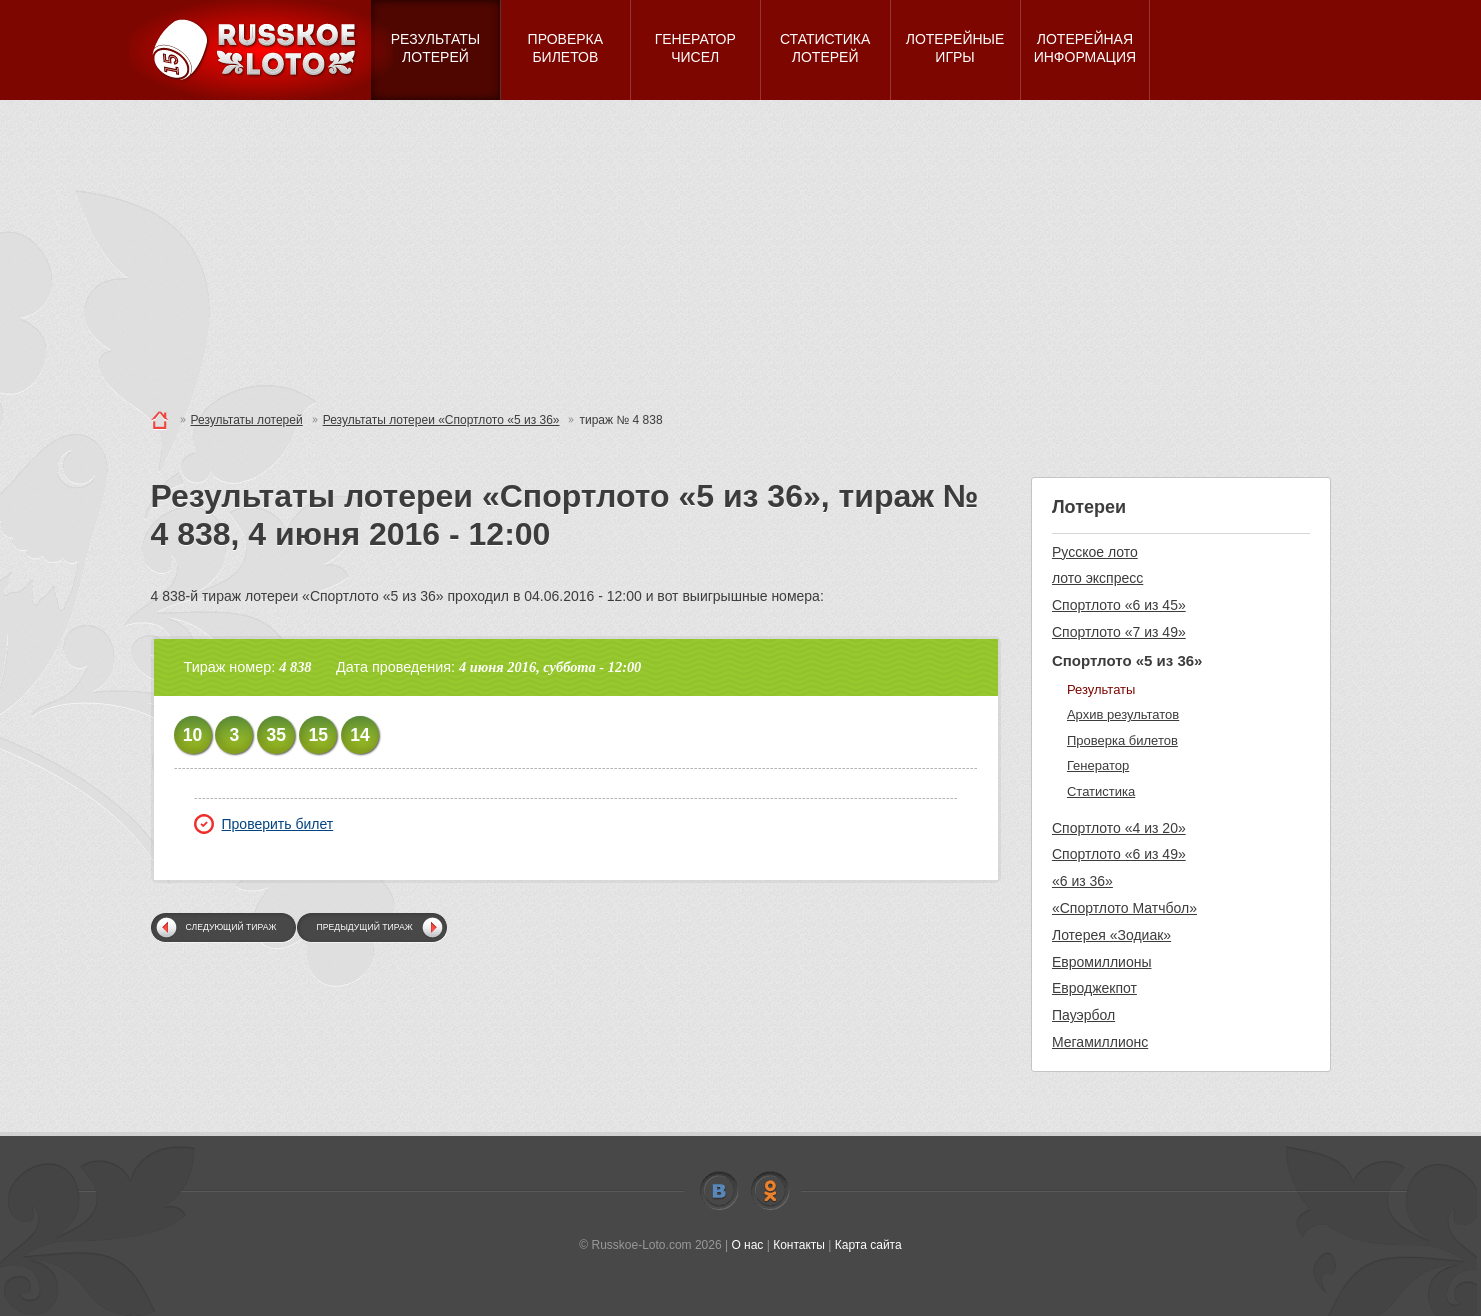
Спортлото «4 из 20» (1119, 828)
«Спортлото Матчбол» (1124, 908)
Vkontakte (719, 1191)
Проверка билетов (1122, 740)
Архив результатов (1123, 714)
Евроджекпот (1094, 988)
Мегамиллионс (1100, 1042)
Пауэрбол (1083, 1015)
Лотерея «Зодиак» (1111, 935)
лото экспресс (1097, 578)
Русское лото (1095, 552)
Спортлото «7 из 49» (1119, 632)
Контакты (799, 1245)
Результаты (1101, 689)
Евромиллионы (1102, 962)
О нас (747, 1245)
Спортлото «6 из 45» (1119, 605)
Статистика (1101, 791)
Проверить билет (264, 824)
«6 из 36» (1082, 881)
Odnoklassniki (770, 1191)
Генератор (1098, 765)
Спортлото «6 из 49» (1119, 854)
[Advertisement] (741, 250)
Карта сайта (868, 1245)
